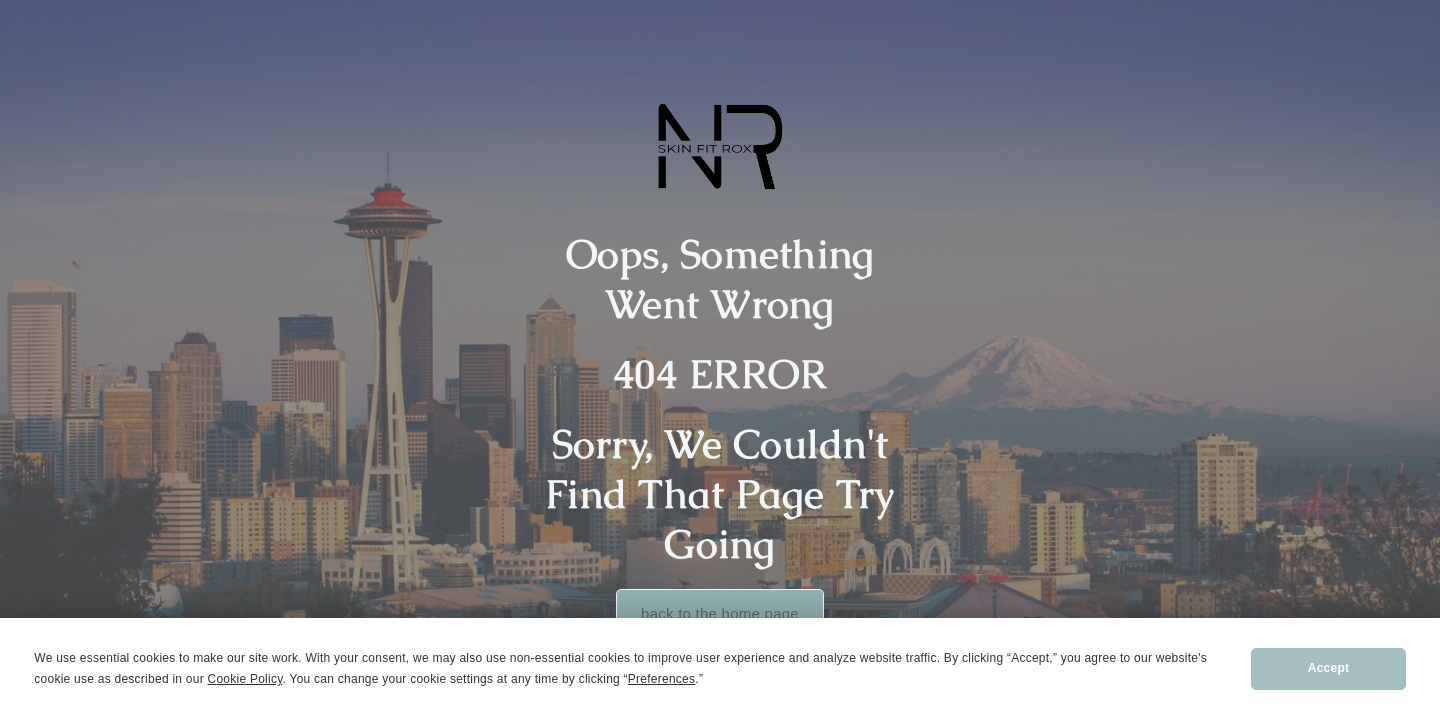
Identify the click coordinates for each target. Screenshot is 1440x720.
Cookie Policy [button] (245, 679)
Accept (1329, 668)
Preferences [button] (661, 679)
